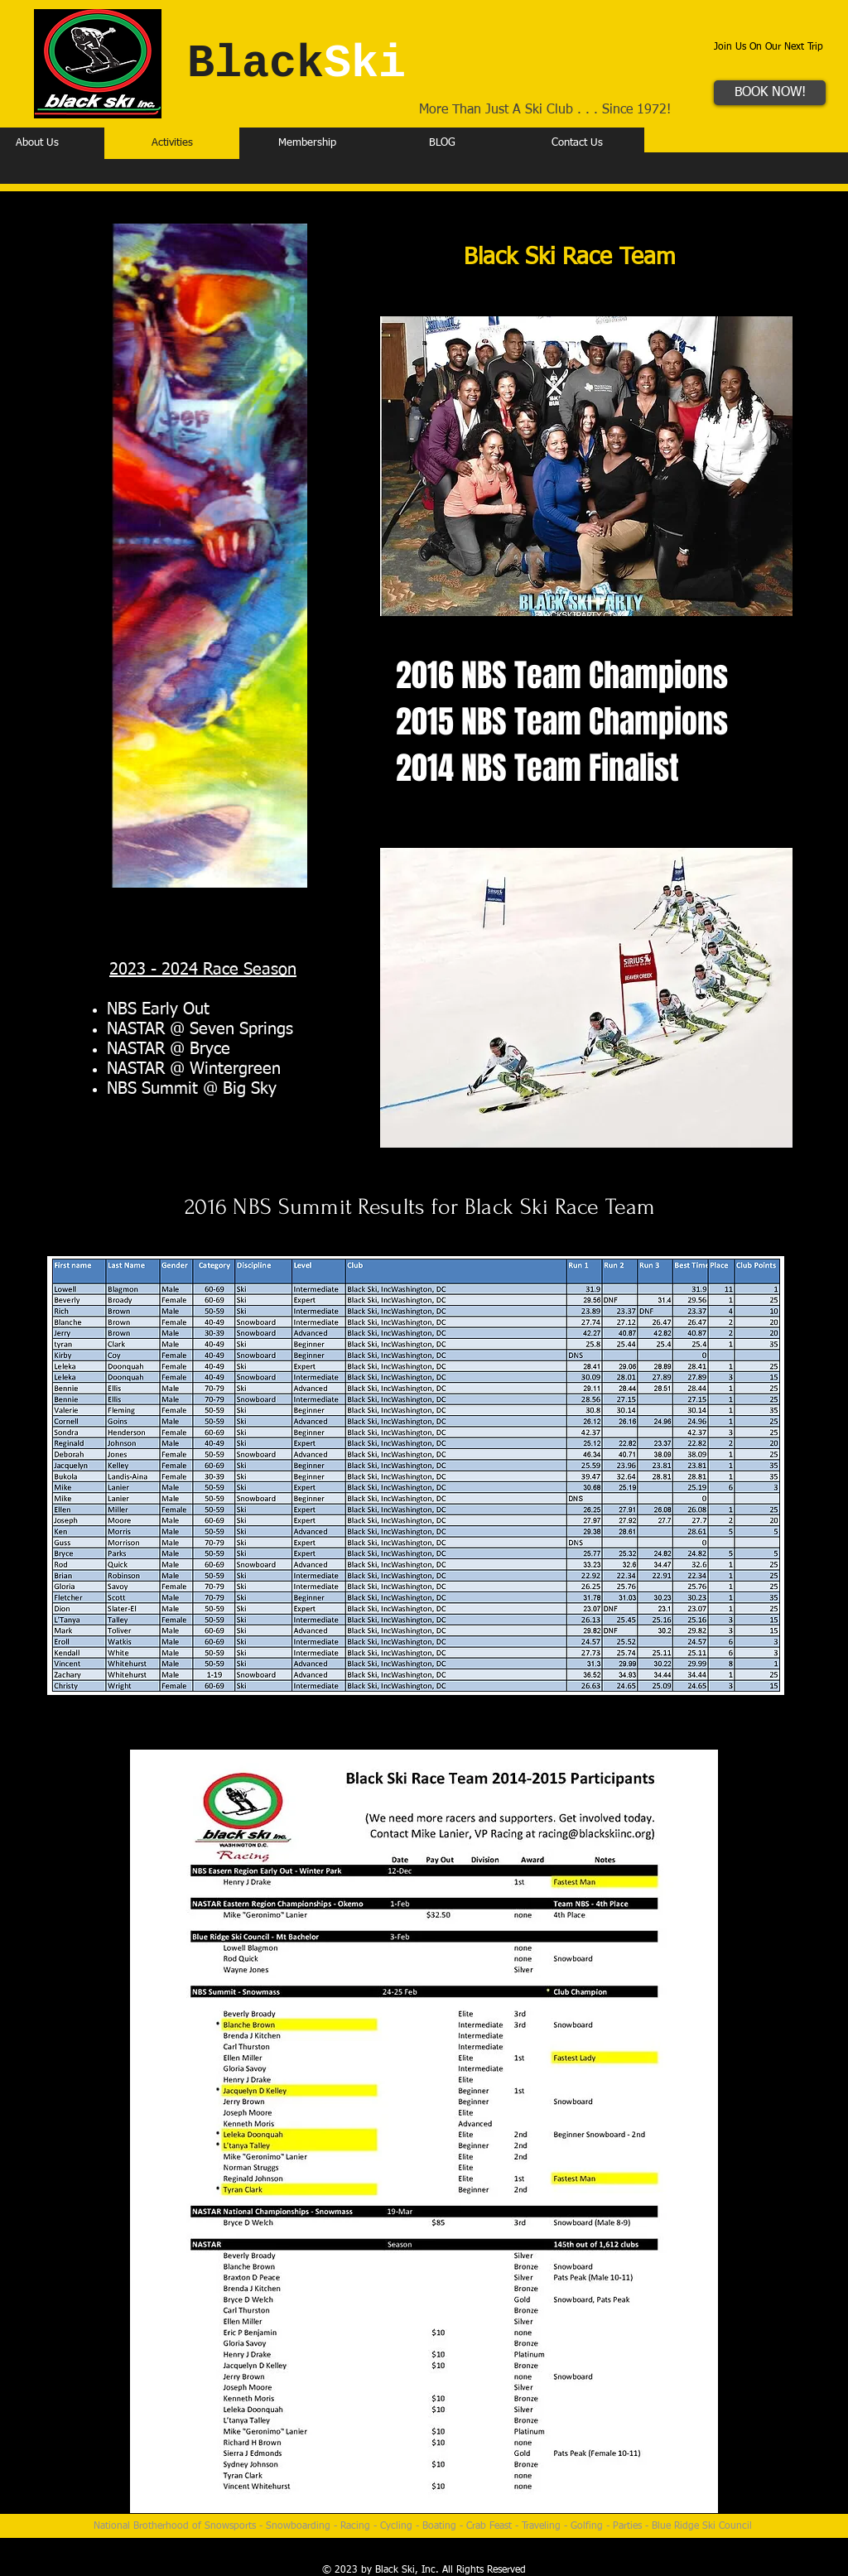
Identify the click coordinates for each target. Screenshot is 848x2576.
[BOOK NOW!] (770, 92)
